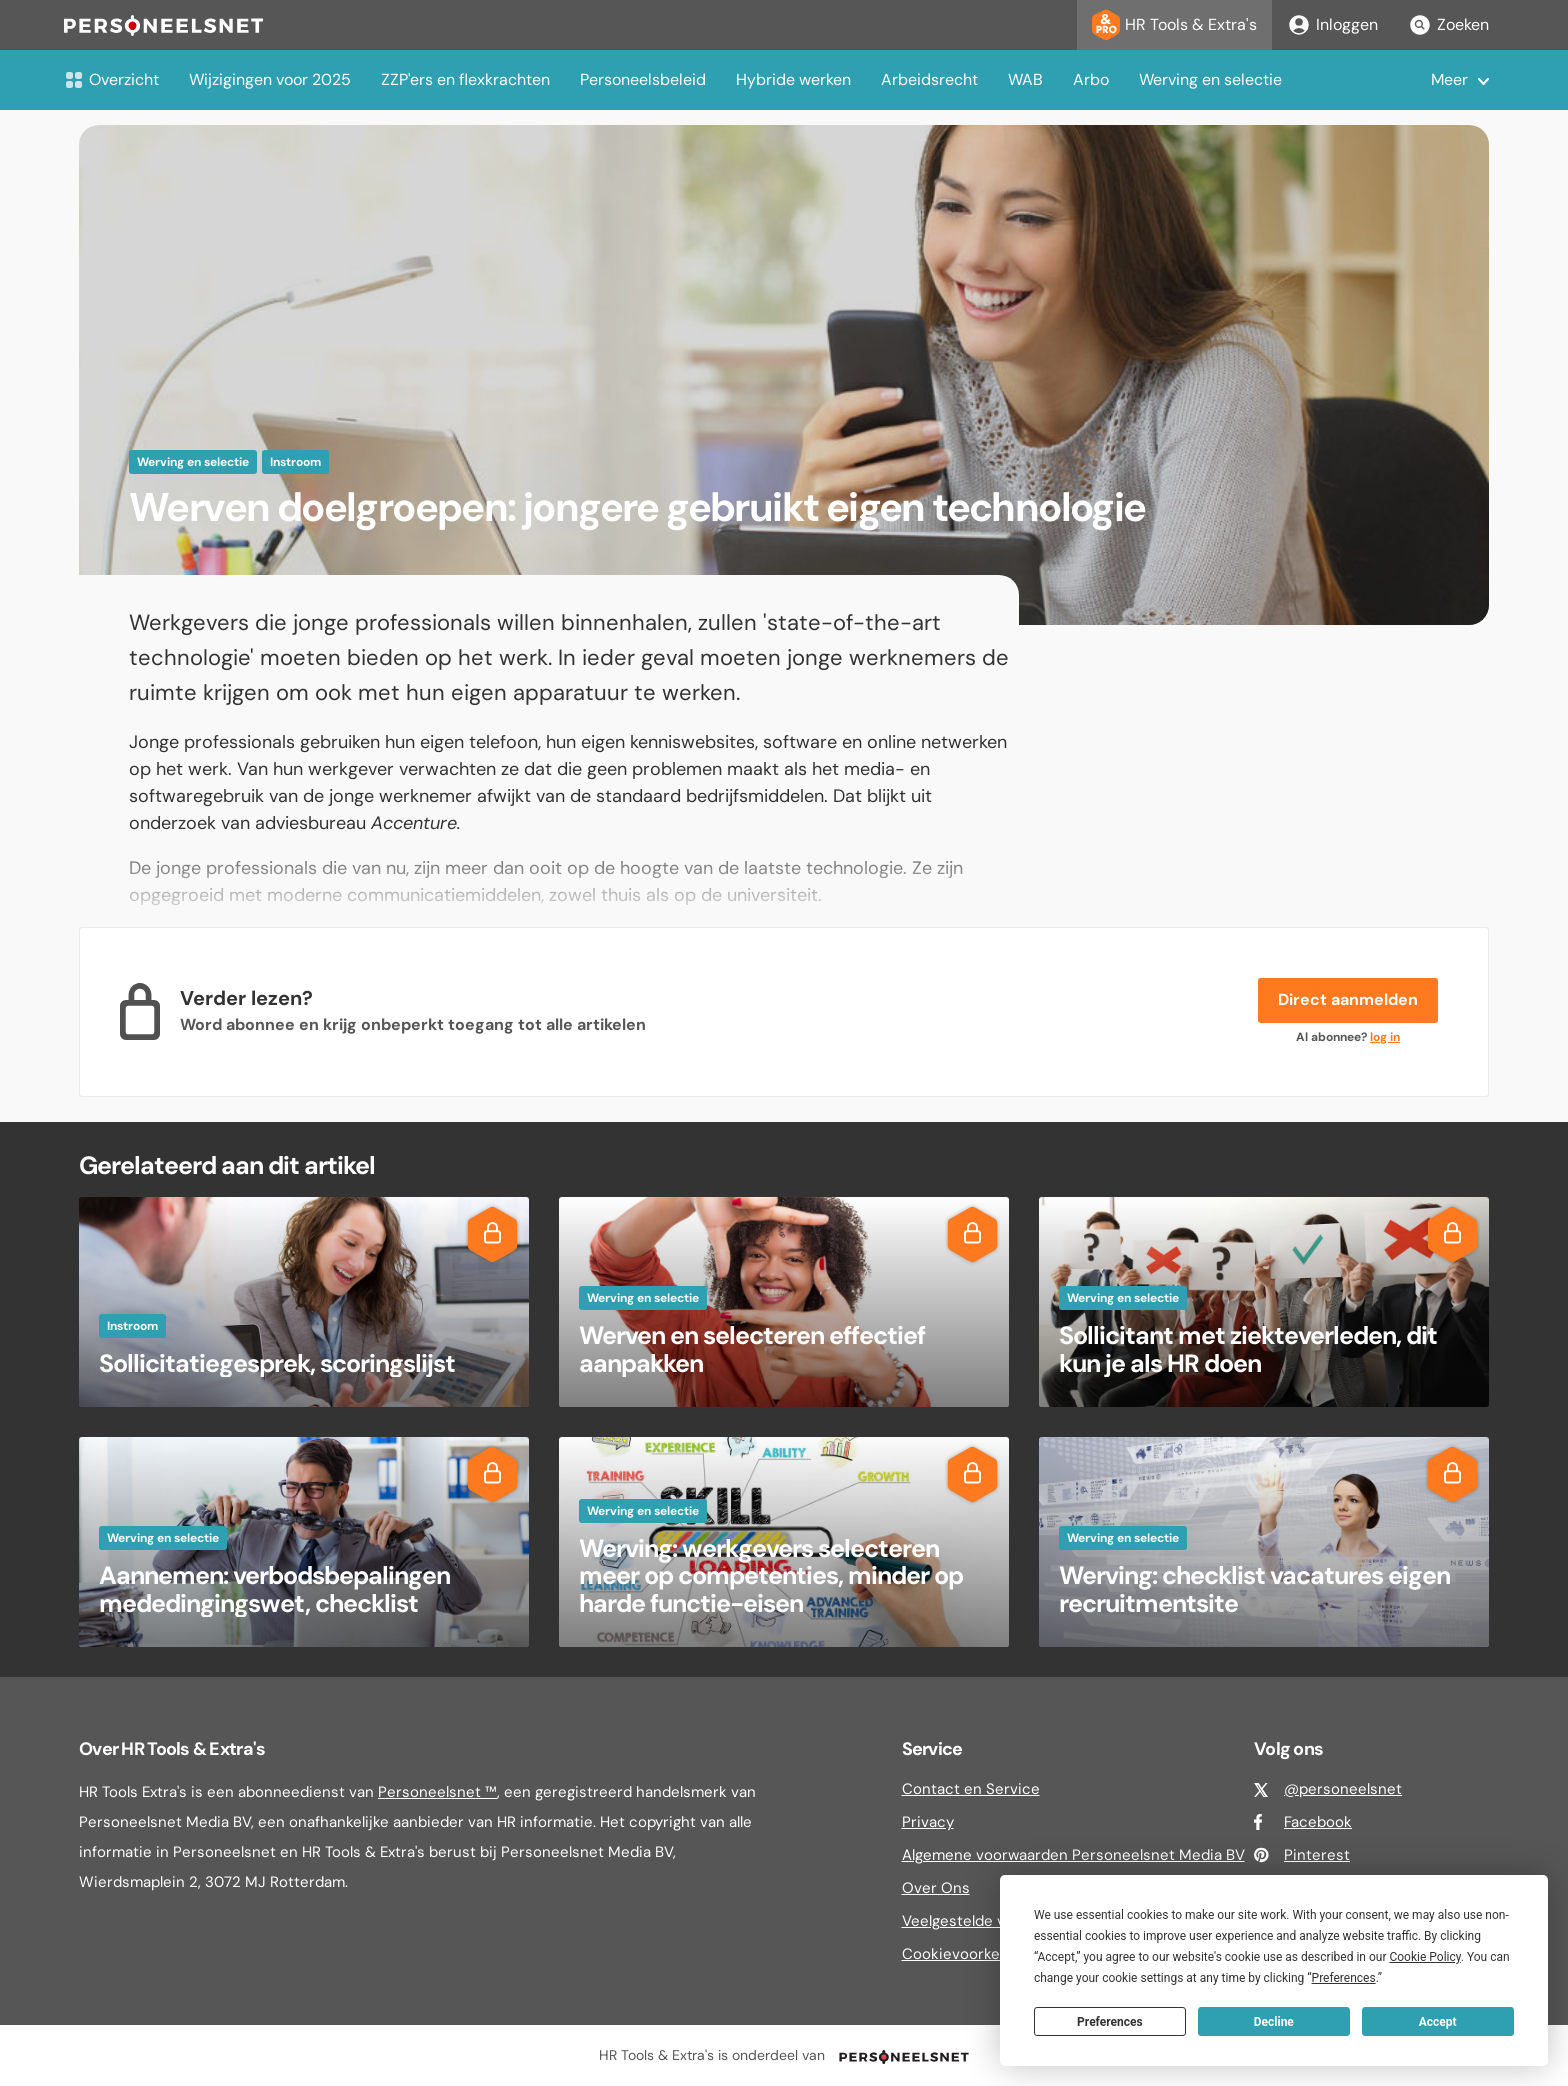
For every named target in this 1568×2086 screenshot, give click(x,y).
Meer (1449, 79)
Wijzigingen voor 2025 (270, 79)
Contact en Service (971, 1789)
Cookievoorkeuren (967, 1954)
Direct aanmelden (1348, 999)
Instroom (295, 462)
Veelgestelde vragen (973, 1921)
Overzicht (111, 79)
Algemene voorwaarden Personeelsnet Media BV (1073, 1855)
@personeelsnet (1343, 1789)
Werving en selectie (1210, 79)
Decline (1274, 2022)
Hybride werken (793, 79)
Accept (1438, 2022)
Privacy (928, 1822)
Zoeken (1448, 25)
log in (1385, 1037)
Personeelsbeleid (643, 79)
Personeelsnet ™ (437, 1792)
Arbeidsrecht (929, 79)
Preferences (1110, 2022)
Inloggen (1332, 25)
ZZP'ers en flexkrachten (465, 79)
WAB (1025, 79)
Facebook (1318, 1822)
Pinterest (1317, 1855)
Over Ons (936, 1888)
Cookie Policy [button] (1424, 1957)
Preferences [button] (1344, 1978)
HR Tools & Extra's (1174, 25)
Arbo (1091, 79)
